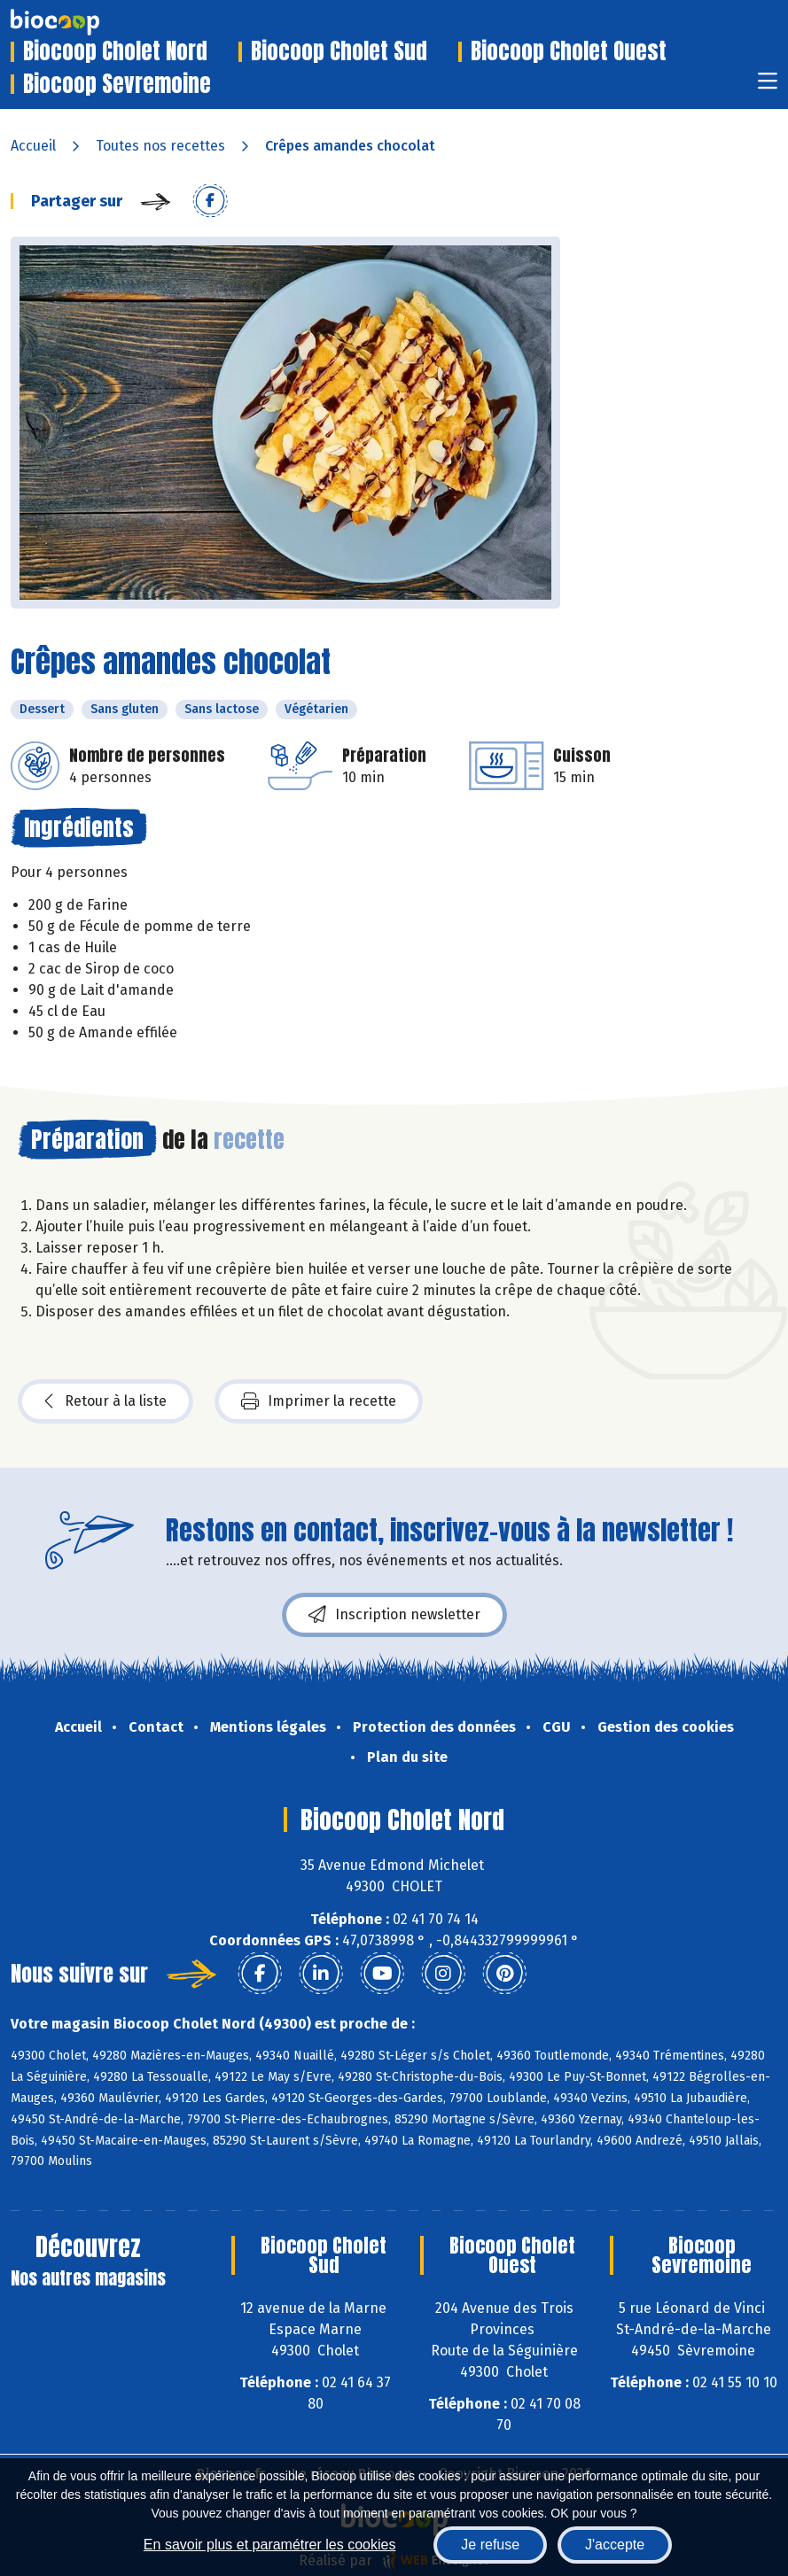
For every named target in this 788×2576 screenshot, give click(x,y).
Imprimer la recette (318, 1401)
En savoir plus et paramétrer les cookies (270, 2544)
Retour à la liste (105, 1401)
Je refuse (490, 2544)
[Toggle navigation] (767, 86)
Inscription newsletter (394, 1615)
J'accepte (614, 2544)
